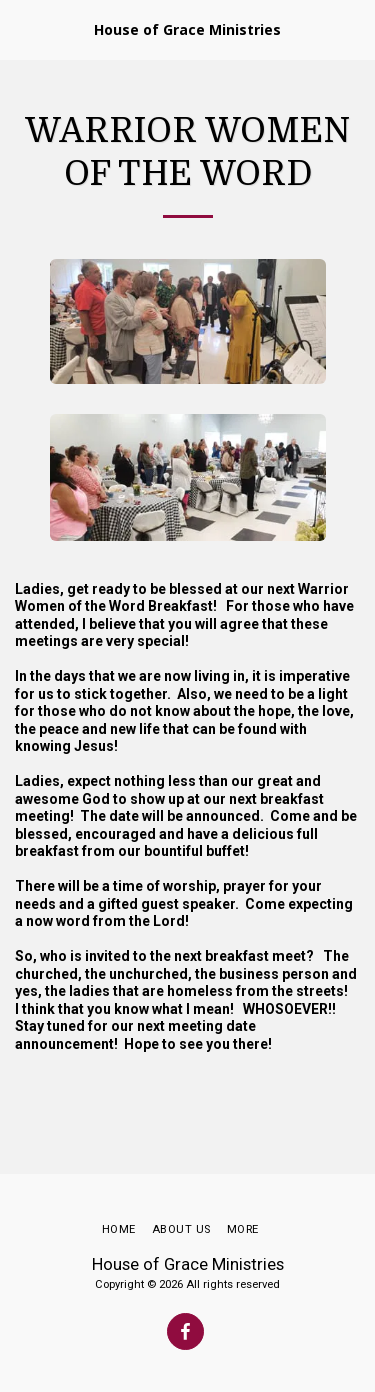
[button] (22, 29)
